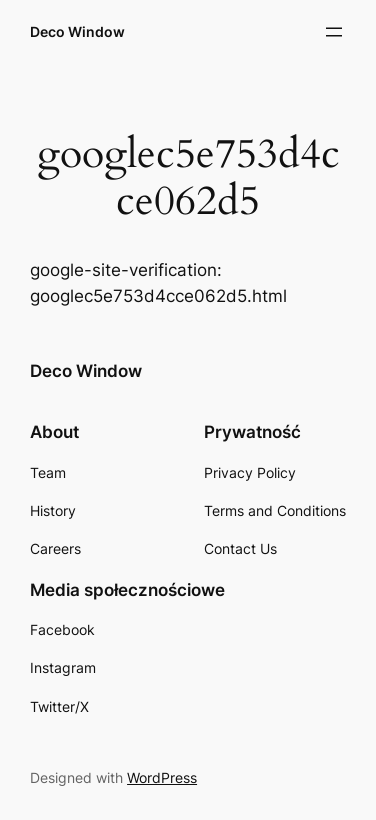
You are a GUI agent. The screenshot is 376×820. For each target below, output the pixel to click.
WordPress (162, 777)
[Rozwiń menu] (334, 32)
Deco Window (77, 31)
